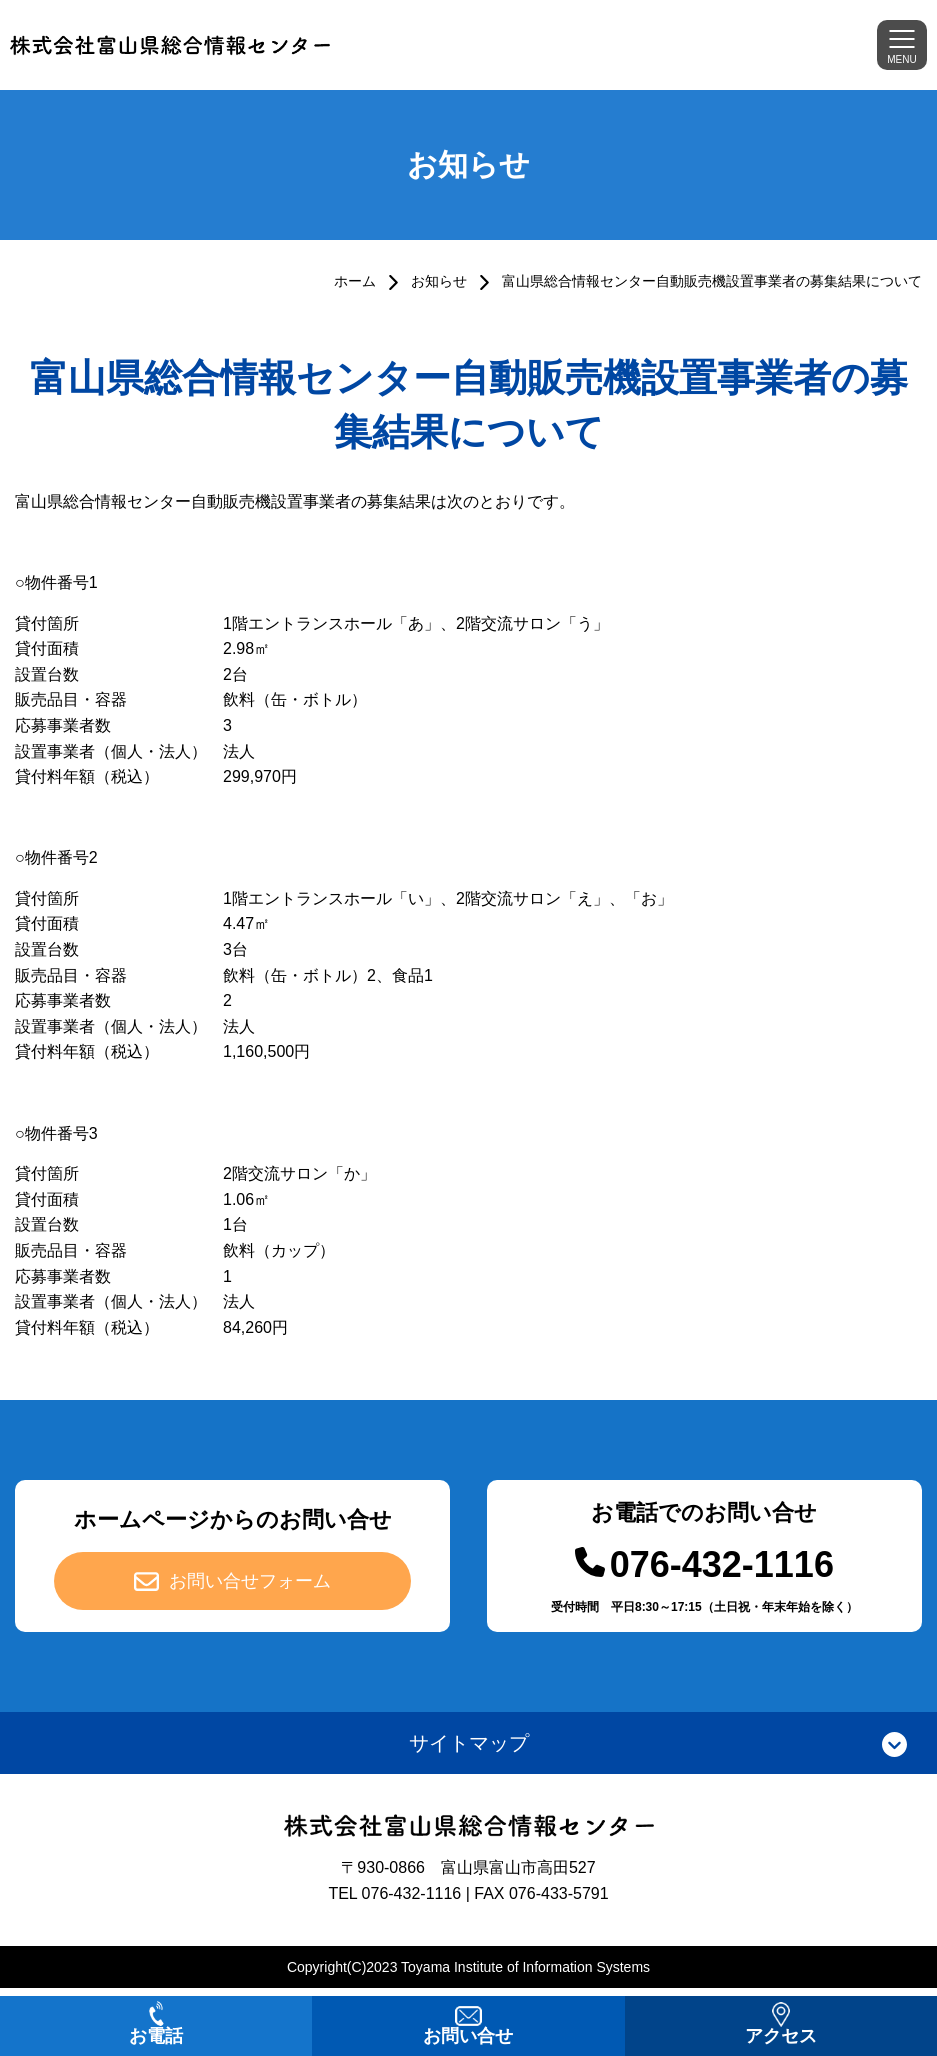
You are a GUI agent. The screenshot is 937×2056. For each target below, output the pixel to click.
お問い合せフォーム (250, 1581)
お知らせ (439, 281)
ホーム (355, 281)
